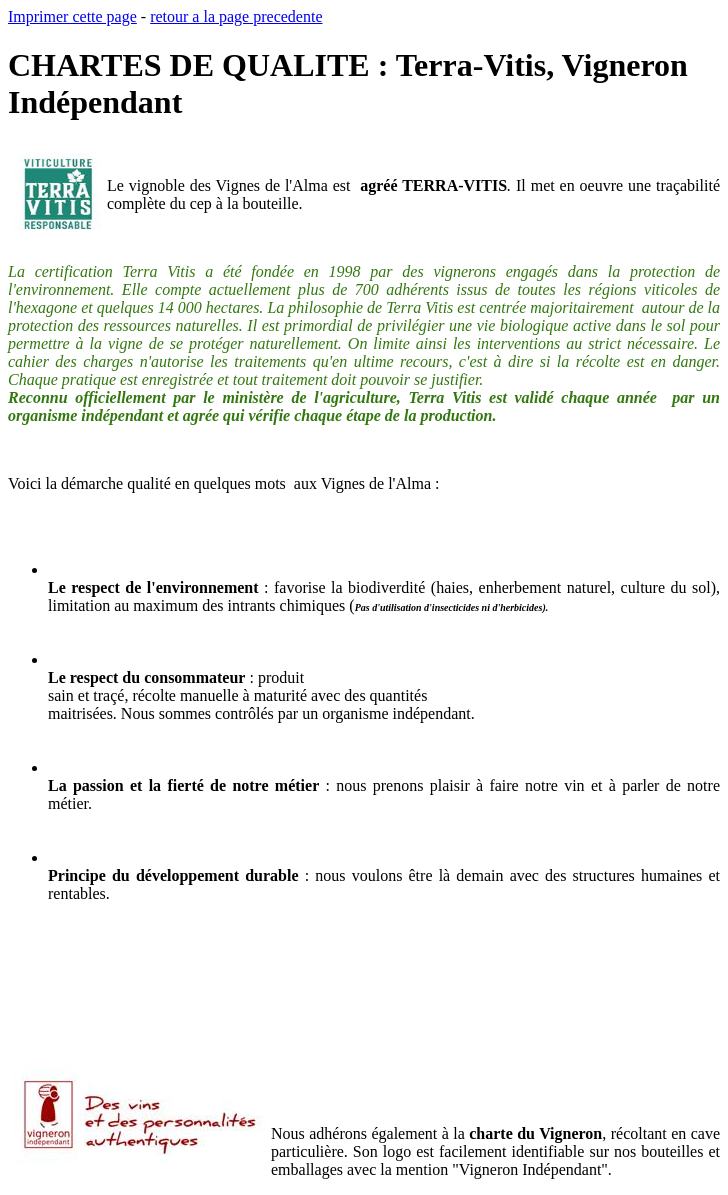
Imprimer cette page (72, 16)
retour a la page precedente (236, 16)
